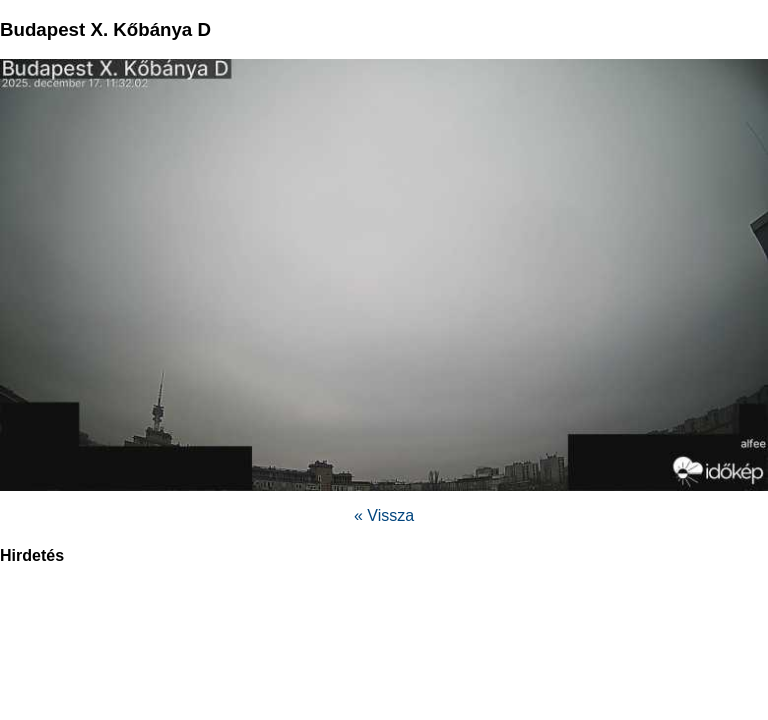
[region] (384, 631)
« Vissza (384, 515)
